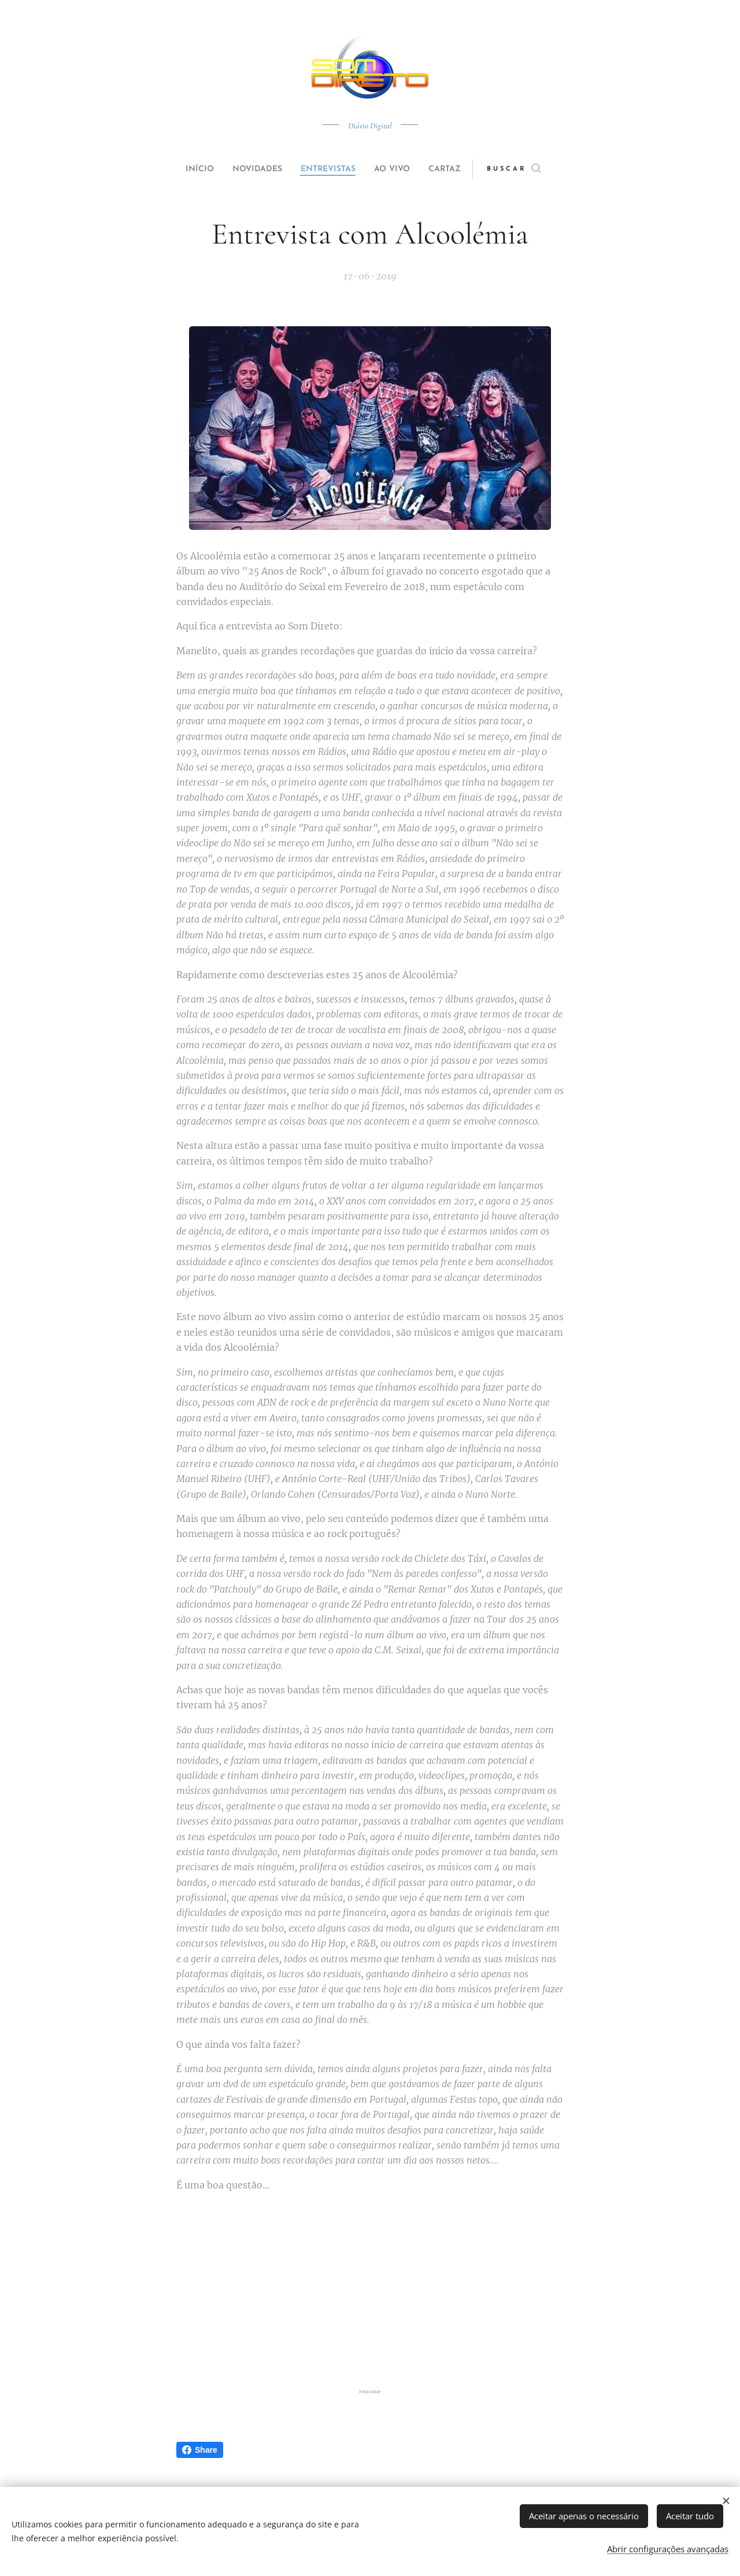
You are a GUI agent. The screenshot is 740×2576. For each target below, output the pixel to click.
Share (199, 2450)
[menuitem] (186, 169)
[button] (535, 169)
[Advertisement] (370, 2292)
